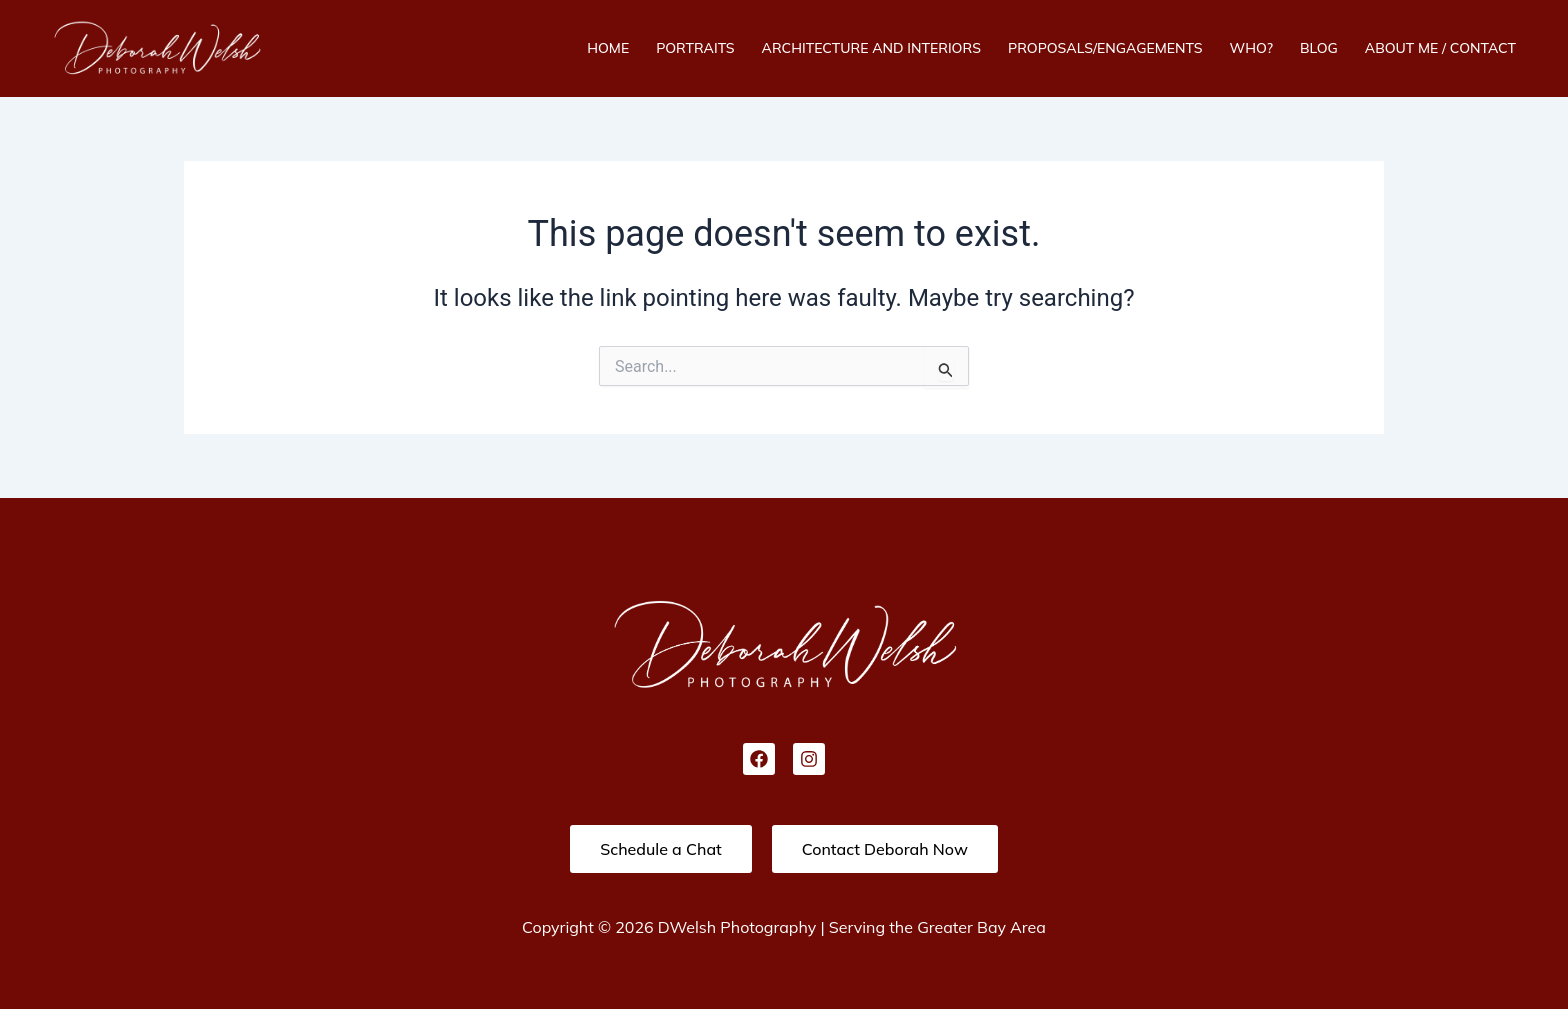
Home (608, 48)
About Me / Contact (1440, 48)
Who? (1251, 48)
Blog (1319, 48)
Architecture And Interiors (871, 48)
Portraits (695, 48)
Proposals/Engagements (1105, 48)
